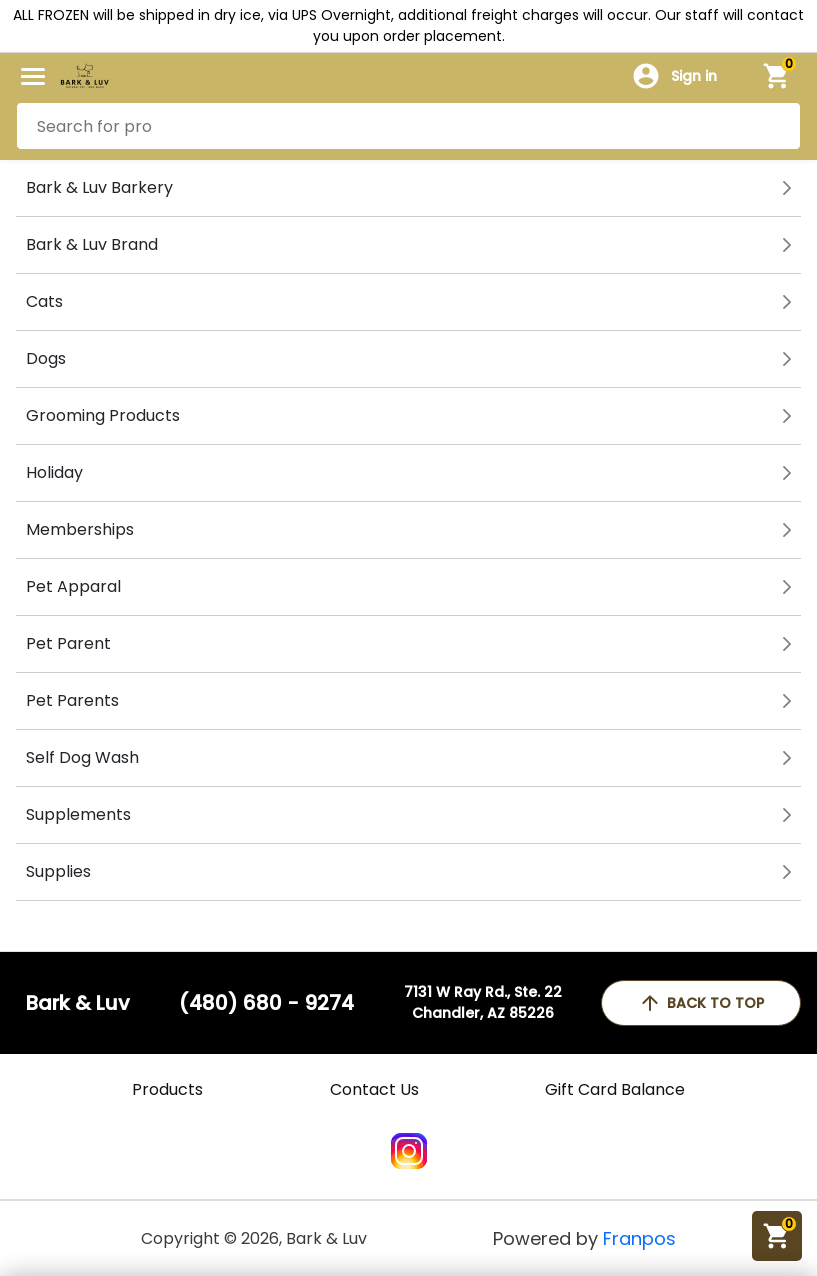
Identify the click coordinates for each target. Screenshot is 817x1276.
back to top (701, 1003)
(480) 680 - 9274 (266, 1003)
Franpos (639, 1238)
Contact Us (374, 1089)
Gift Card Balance (615, 1089)
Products (167, 1089)
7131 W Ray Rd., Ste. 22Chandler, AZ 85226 (483, 1002)
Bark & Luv (78, 1003)
